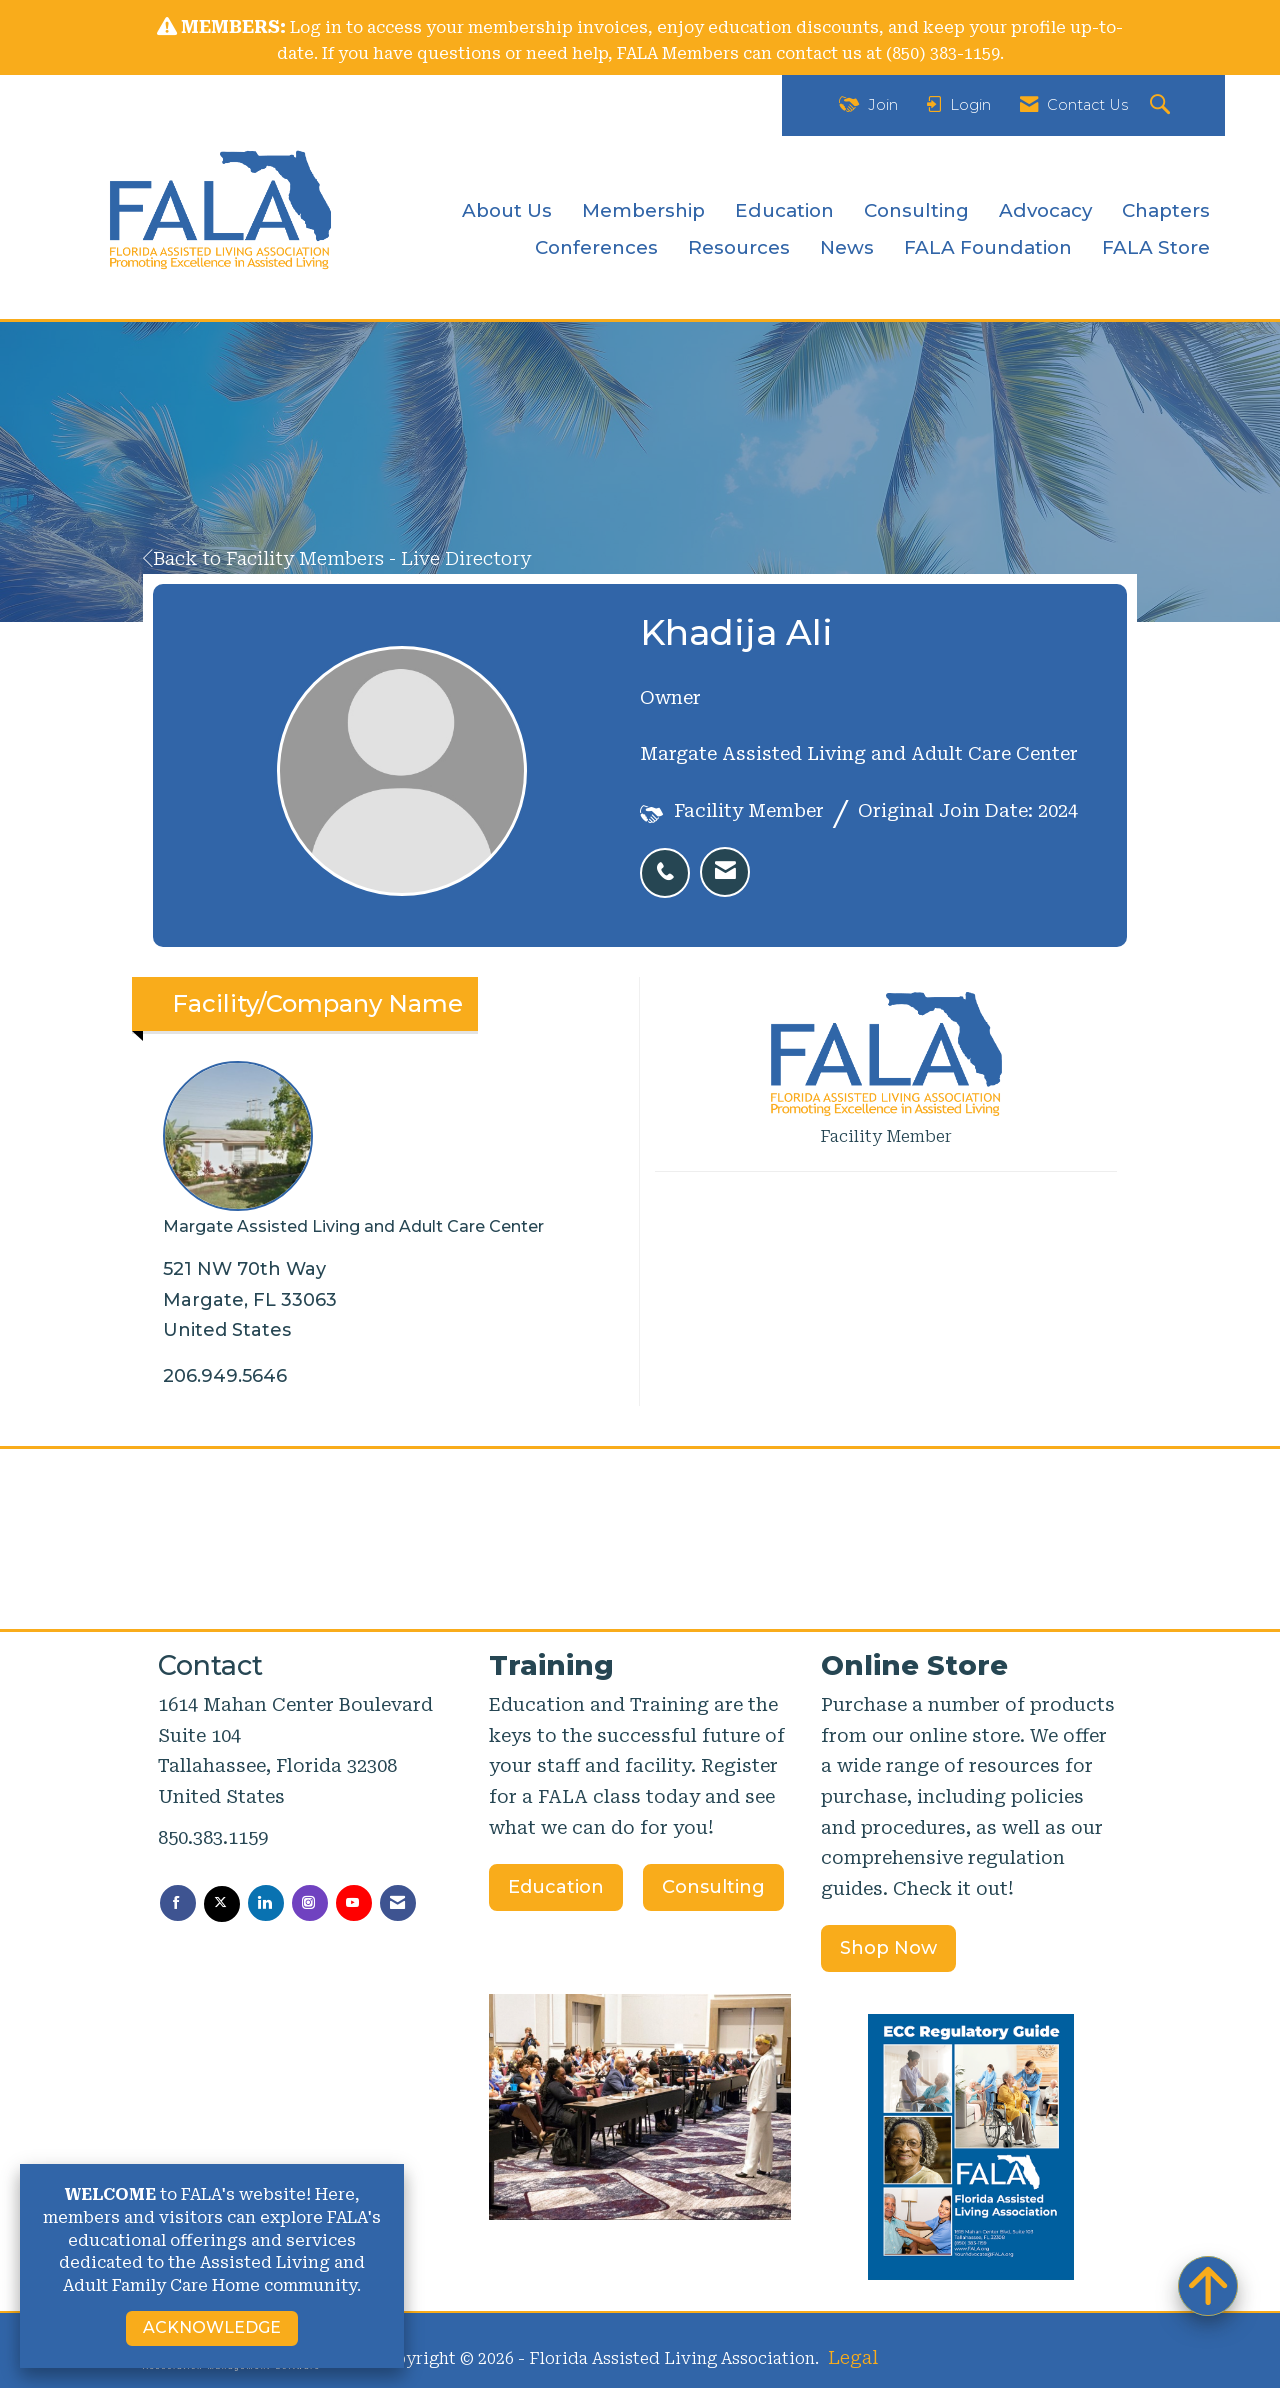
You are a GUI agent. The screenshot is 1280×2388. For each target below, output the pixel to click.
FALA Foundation (988, 247)
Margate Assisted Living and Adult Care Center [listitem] (353, 1148)
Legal (853, 2357)
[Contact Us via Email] (398, 1903)
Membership (643, 210)
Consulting (916, 210)
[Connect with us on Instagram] (310, 1903)
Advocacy (1045, 210)
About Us (507, 210)
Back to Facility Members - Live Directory (337, 558)
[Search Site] (1162, 105)
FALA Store (1156, 247)
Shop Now (888, 1948)
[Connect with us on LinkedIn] (266, 1903)
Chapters (1166, 210)
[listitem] (670, 862)
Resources (739, 247)
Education (784, 210)
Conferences (596, 247)
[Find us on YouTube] (354, 1903)
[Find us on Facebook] (178, 1903)
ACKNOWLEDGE (212, 2327)
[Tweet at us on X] (222, 1904)
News (847, 247)
